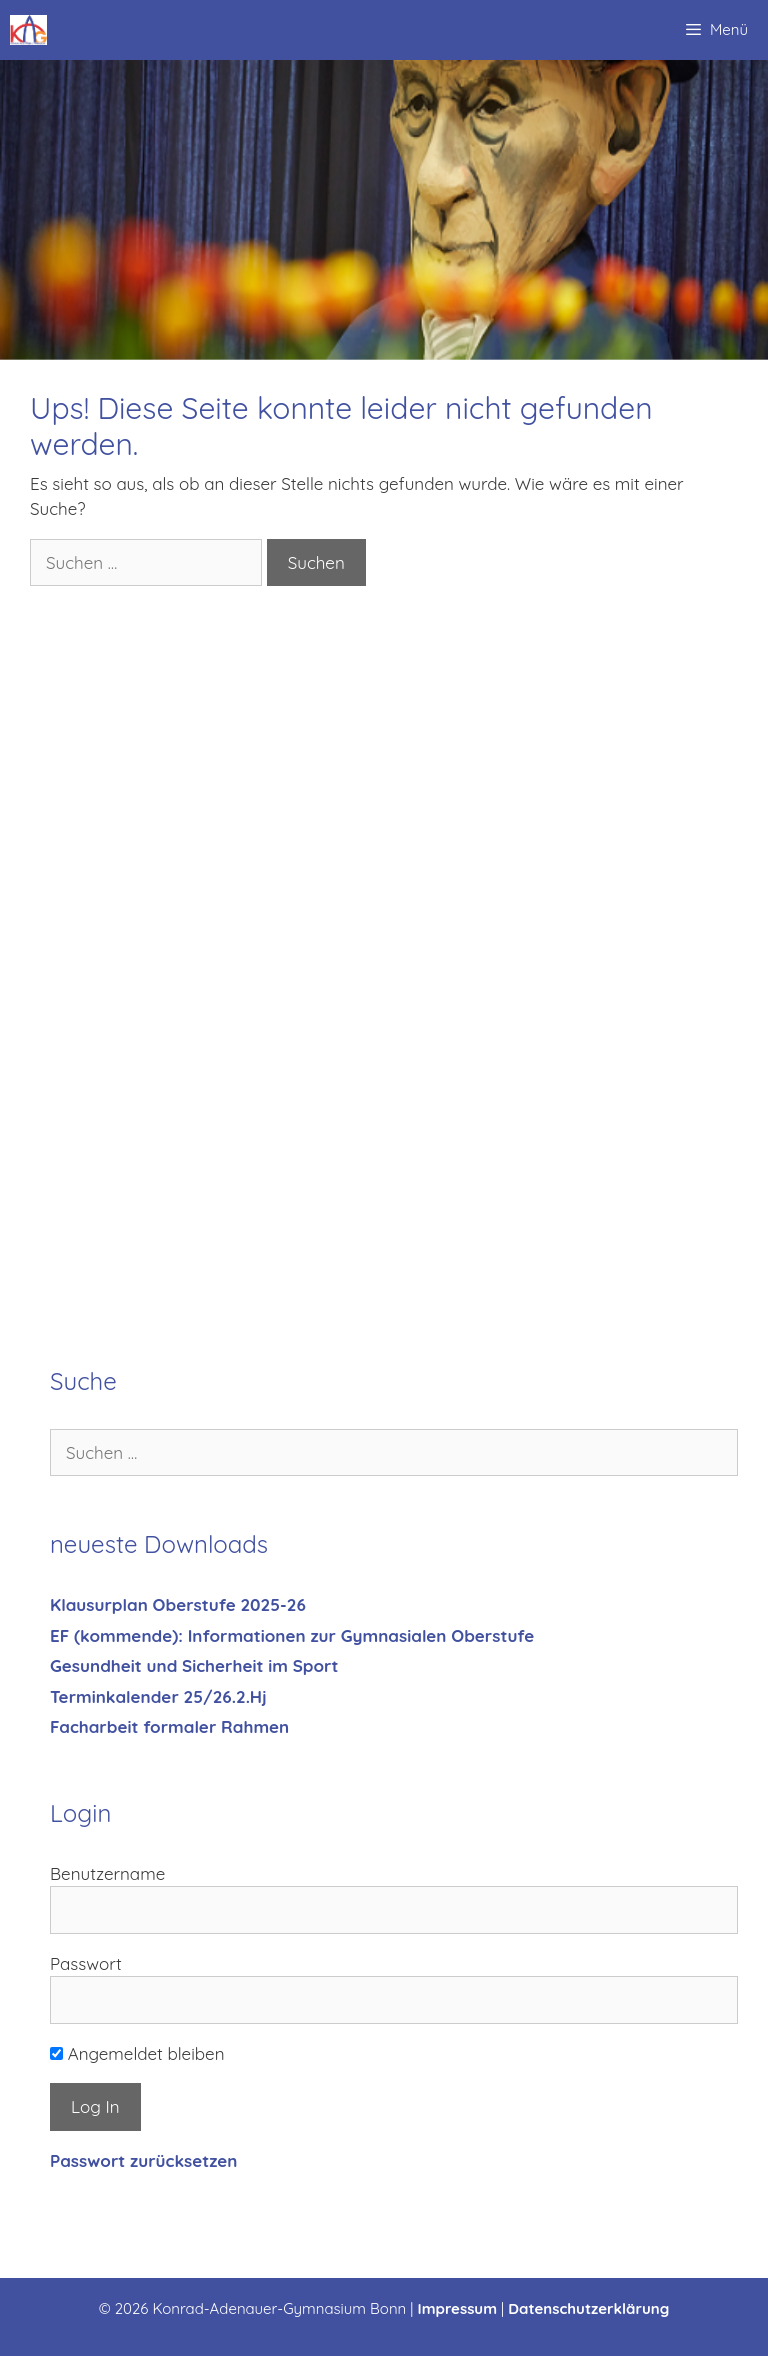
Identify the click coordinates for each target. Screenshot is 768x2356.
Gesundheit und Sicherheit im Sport (194, 1665)
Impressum (458, 2308)
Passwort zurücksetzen (143, 2160)
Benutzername (107, 1873)
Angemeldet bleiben (137, 2053)
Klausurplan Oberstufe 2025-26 (178, 1604)
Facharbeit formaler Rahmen (169, 1726)
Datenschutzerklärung (588, 2308)
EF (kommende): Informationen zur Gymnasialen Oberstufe (292, 1635)
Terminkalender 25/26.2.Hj (158, 1696)
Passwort (86, 1963)
